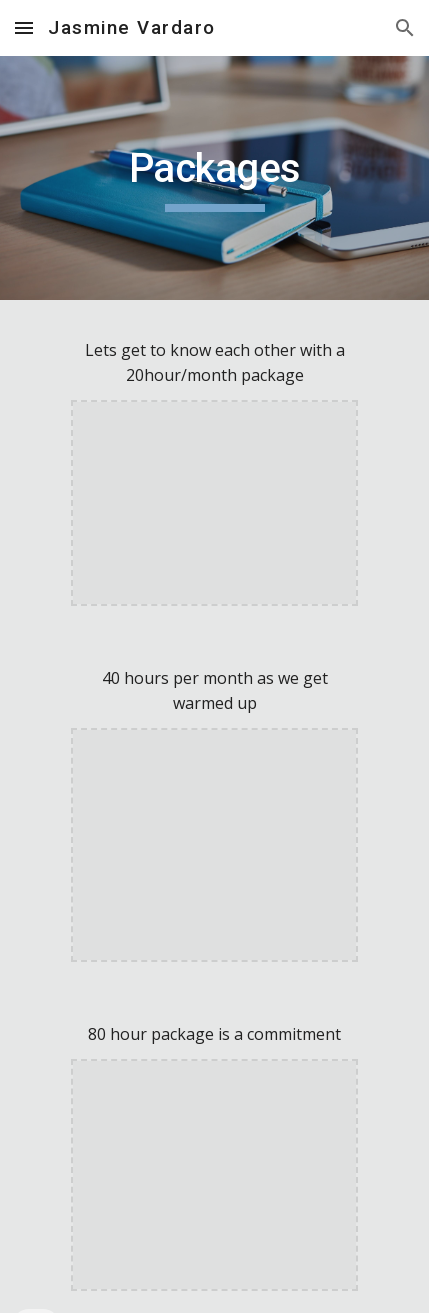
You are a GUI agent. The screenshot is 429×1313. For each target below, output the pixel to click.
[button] (24, 27)
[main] (215, 178)
